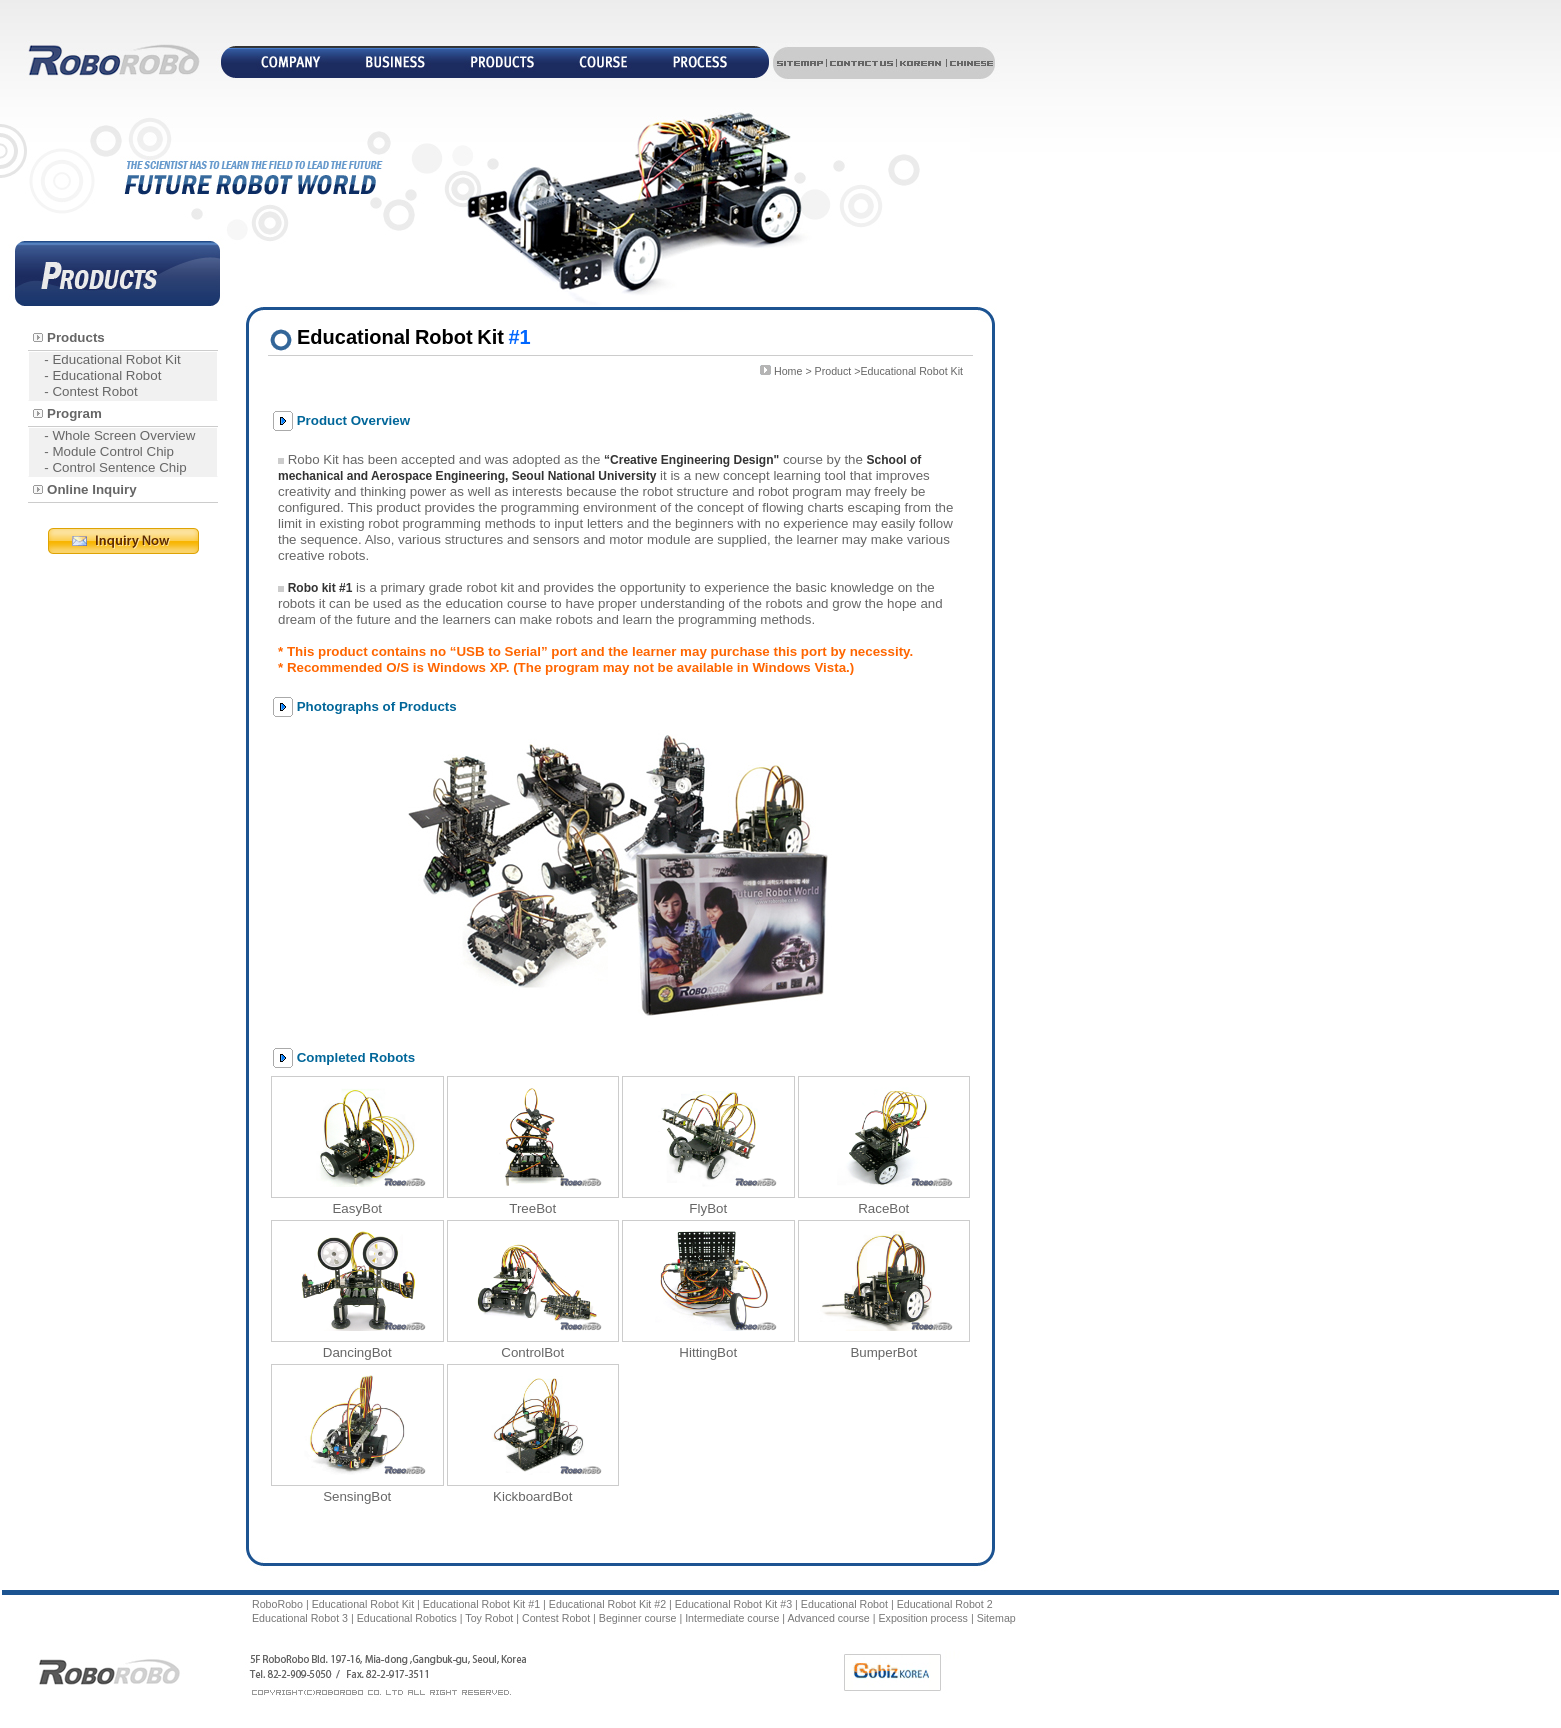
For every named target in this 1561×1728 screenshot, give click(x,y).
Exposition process (922, 1618)
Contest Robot (556, 1618)
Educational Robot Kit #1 (481, 1604)
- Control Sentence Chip (115, 467)
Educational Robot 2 (945, 1604)
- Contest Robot (90, 391)
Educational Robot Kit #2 (607, 1604)
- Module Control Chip (109, 451)
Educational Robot (844, 1604)
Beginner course (638, 1618)
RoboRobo (277, 1604)
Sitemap (996, 1618)
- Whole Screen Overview (119, 435)
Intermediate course (732, 1618)
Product (833, 371)
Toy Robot (489, 1618)
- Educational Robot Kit (112, 359)
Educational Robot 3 (300, 1618)
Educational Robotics (407, 1618)
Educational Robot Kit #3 (733, 1604)
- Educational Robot (102, 375)
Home (788, 371)
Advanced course (828, 1618)
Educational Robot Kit (363, 1604)
